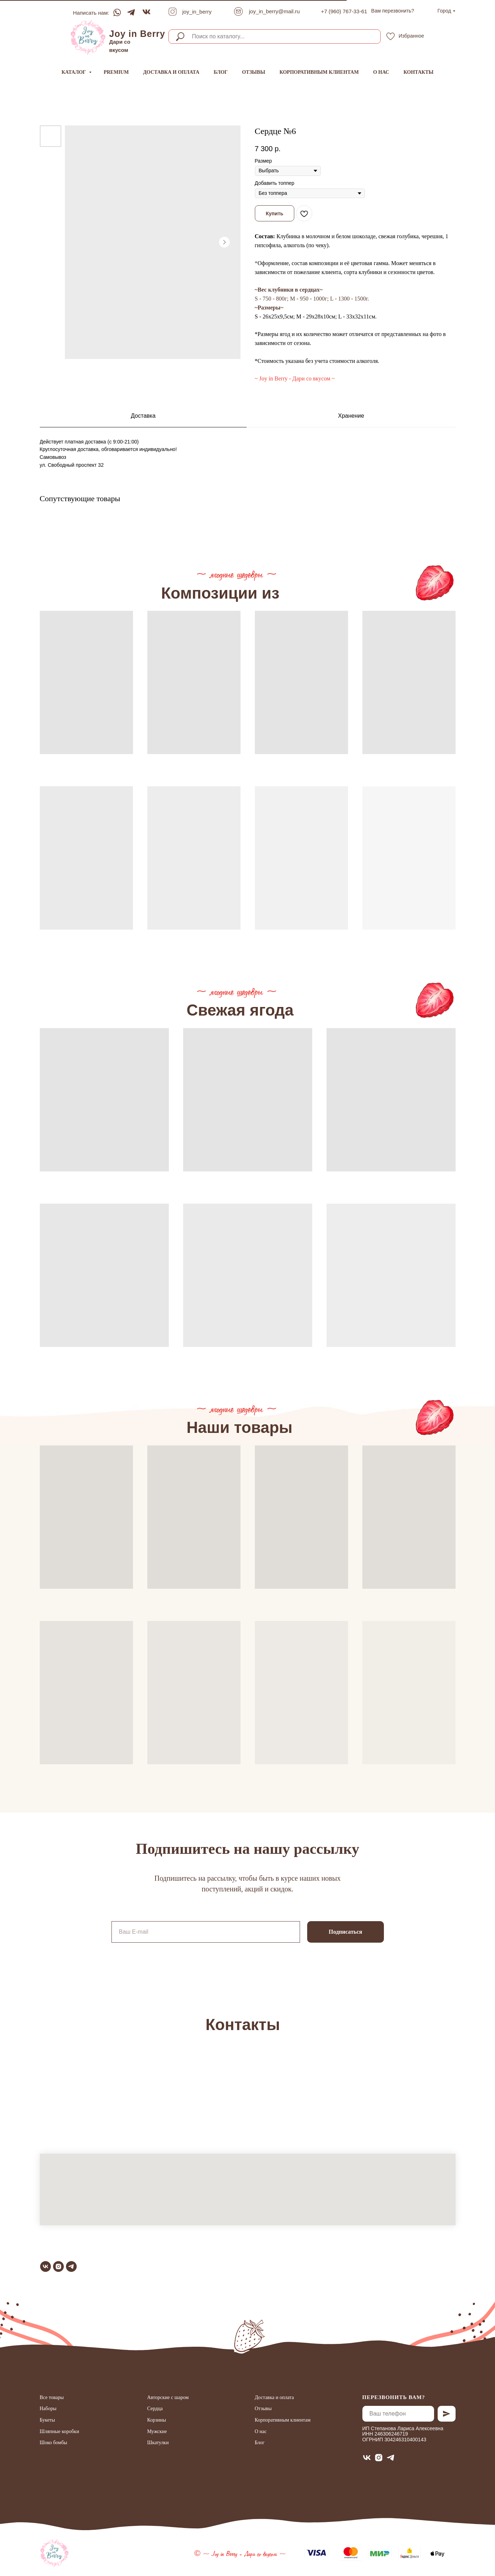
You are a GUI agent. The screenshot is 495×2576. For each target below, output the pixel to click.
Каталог (74, 72)
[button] (393, 11)
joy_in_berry (197, 12)
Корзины (156, 2420)
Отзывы (253, 72)
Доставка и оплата (171, 72)
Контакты (419, 72)
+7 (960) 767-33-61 (344, 11)
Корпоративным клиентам (319, 72)
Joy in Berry (137, 34)
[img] (88, 37)
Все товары (52, 2397)
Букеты (47, 2420)
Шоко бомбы (54, 2442)
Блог (221, 72)
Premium (116, 72)
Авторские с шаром (168, 2397)
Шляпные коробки (59, 2431)
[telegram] (71, 2266)
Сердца (155, 2408)
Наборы (48, 2408)
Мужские (157, 2431)
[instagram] (58, 2266)
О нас (381, 72)
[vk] (45, 2266)
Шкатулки (158, 2442)
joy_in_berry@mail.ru (274, 11)
